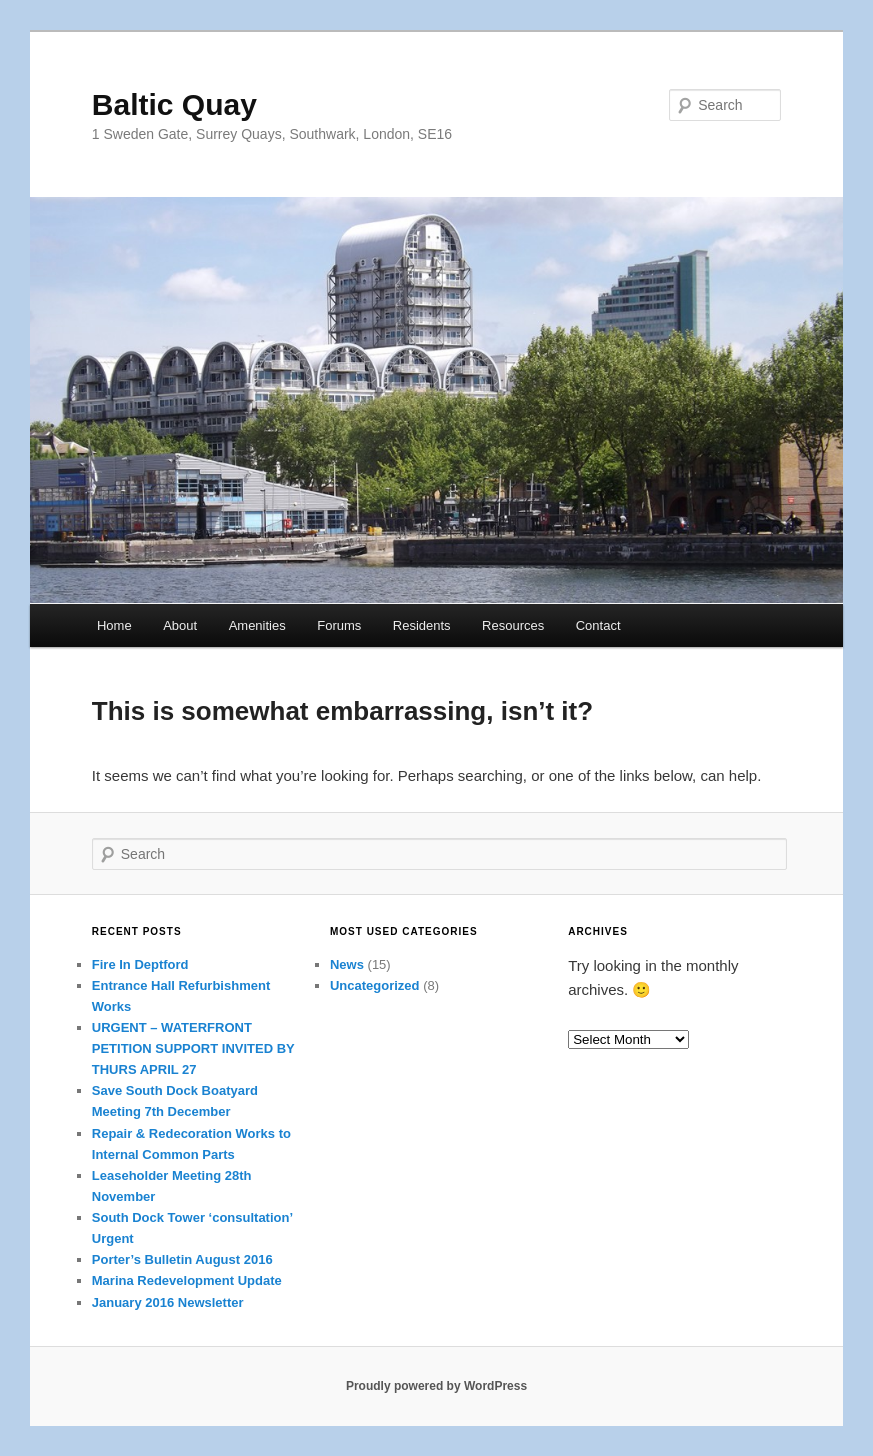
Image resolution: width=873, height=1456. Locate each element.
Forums (339, 625)
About (180, 625)
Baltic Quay (174, 104)
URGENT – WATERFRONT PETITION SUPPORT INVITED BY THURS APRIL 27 (193, 1048)
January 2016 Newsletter (168, 1302)
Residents (422, 625)
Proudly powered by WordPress (436, 1386)
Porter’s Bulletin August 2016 (182, 1259)
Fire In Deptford (140, 964)
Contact (598, 625)
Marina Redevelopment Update (187, 1280)
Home (114, 625)
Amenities (257, 625)
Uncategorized (375, 985)
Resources (513, 625)
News (347, 964)
